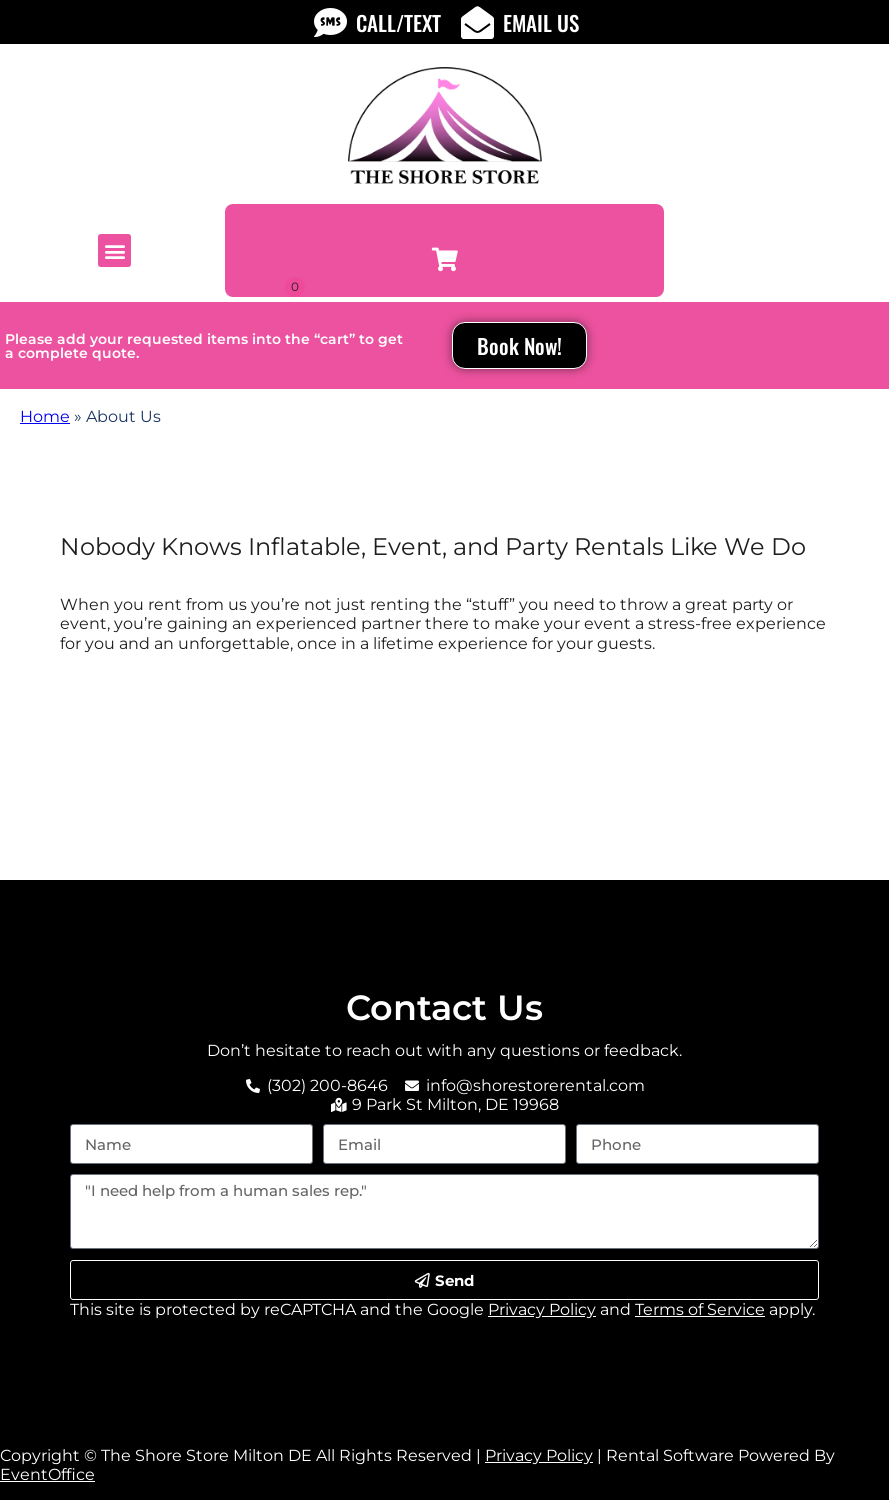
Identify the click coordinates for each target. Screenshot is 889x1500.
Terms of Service (700, 1309)
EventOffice (47, 1474)
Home (45, 416)
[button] (114, 250)
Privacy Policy (542, 1309)
